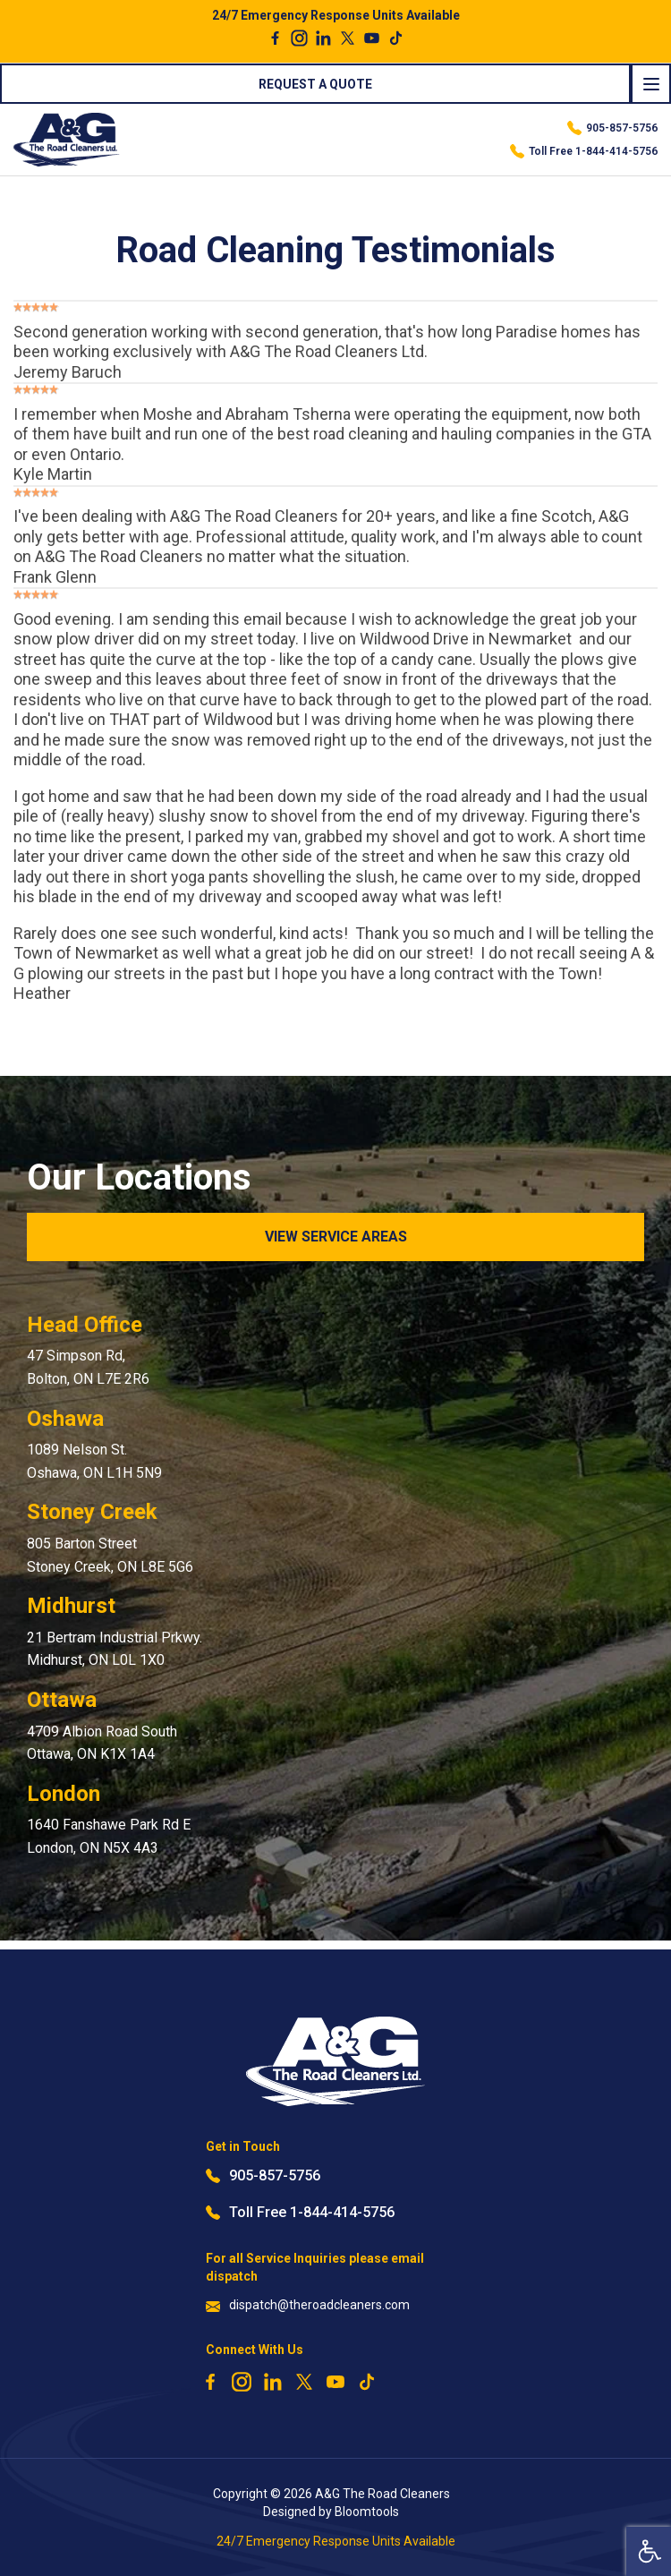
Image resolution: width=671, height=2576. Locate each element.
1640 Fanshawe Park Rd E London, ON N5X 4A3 (109, 1836)
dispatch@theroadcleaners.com (308, 2306)
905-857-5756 (612, 128)
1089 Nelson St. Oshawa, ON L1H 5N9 (94, 1461)
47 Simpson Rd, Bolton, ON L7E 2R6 (88, 1367)
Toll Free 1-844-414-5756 (584, 151)
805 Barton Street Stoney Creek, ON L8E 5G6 (110, 1555)
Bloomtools (367, 2511)
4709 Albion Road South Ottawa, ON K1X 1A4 (102, 1743)
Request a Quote (315, 84)
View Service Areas (336, 1236)
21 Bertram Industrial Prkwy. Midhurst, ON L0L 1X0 (114, 1649)
